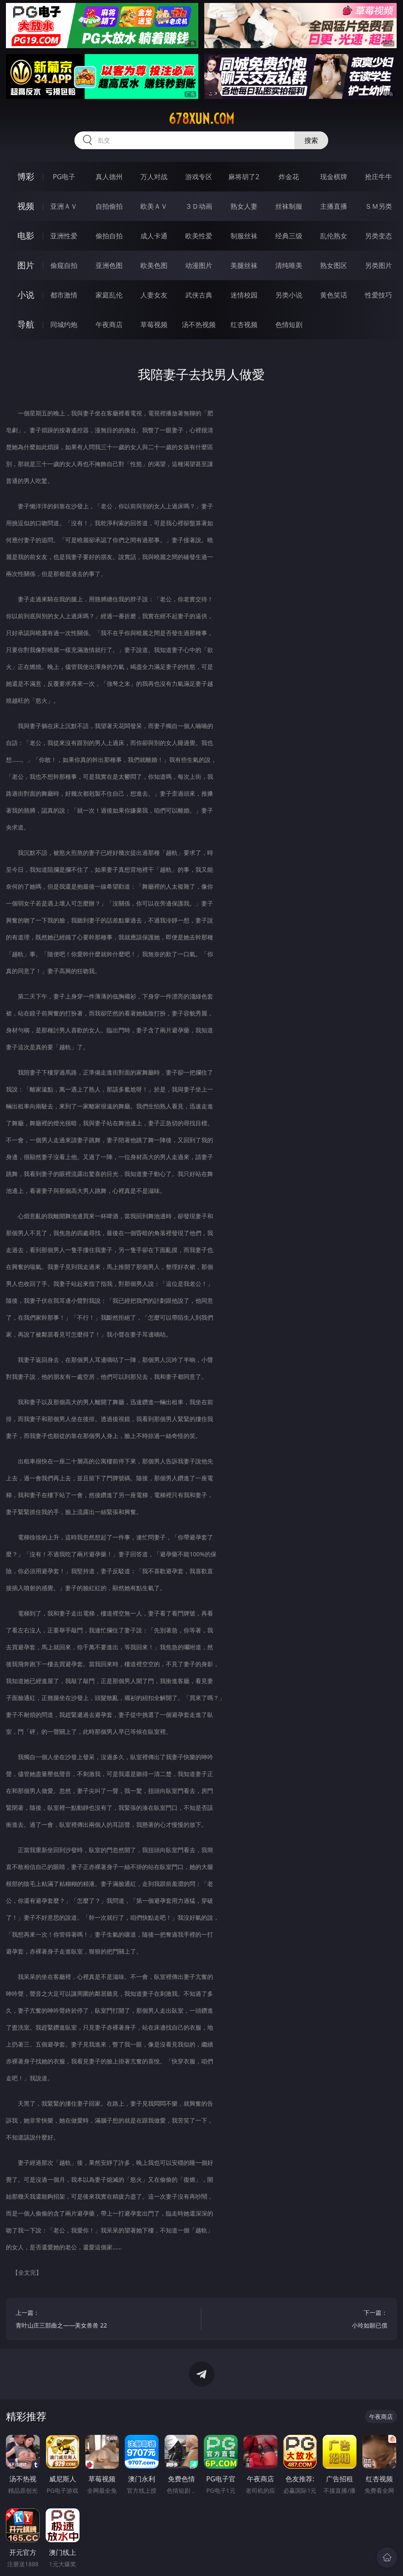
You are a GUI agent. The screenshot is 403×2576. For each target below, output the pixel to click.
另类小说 (288, 295)
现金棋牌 (333, 176)
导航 (25, 324)
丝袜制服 (288, 206)
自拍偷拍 (109, 206)
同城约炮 (63, 324)
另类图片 (378, 265)
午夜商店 (109, 324)
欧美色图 (153, 265)
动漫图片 (198, 265)
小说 (25, 294)
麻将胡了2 (243, 176)
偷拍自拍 (109, 235)
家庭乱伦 (109, 295)
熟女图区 (333, 265)
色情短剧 (288, 324)
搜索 (311, 140)
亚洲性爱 (63, 235)
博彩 (25, 176)
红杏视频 (244, 324)
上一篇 (104, 2320)
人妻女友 (153, 295)
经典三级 (288, 235)
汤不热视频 (199, 324)
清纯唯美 (288, 265)
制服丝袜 (244, 235)
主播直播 (333, 206)
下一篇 (299, 2320)
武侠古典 (198, 295)
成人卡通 (153, 235)
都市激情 (63, 295)
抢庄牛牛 (378, 176)
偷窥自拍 (63, 265)
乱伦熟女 (333, 235)
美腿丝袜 (244, 265)
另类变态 (378, 235)
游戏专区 (198, 176)
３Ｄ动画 (198, 206)
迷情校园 (244, 295)
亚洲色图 (109, 265)
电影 (25, 235)
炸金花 (289, 176)
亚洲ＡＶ (63, 206)
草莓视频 (153, 324)
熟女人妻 (244, 206)
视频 (25, 206)
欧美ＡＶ (153, 206)
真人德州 (109, 176)
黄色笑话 (333, 295)
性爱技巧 (378, 295)
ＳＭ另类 (378, 206)
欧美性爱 (198, 235)
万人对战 (153, 176)
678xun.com (201, 118)
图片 (25, 265)
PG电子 (64, 176)
